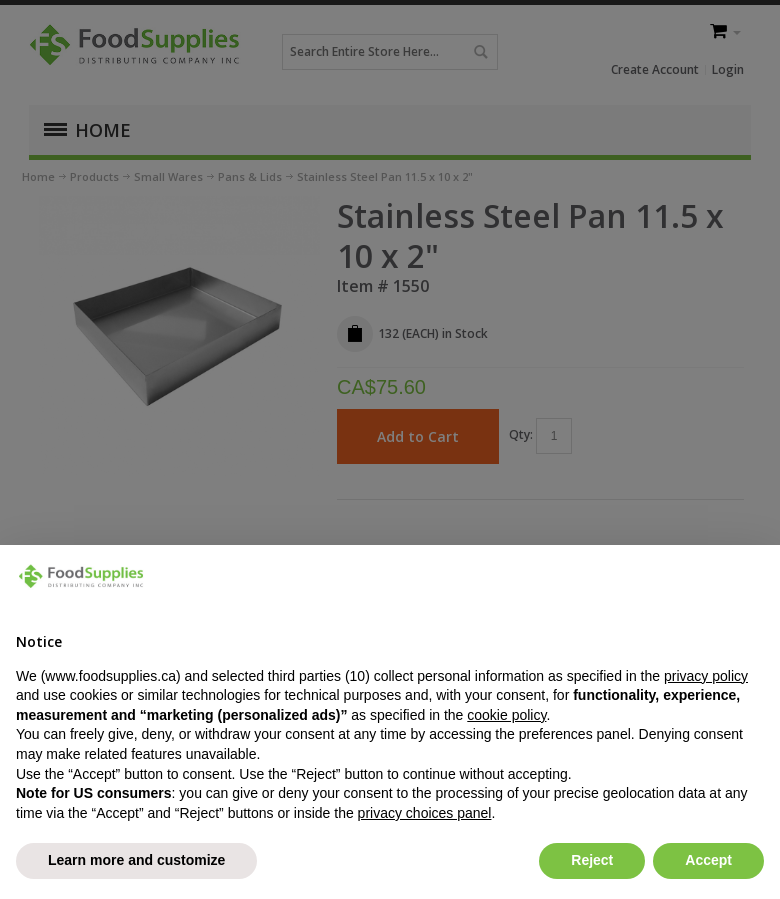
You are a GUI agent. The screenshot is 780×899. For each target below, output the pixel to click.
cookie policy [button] (506, 715)
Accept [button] (708, 860)
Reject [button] (592, 860)
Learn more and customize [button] (136, 860)
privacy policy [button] (706, 676)
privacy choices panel (425, 813)
